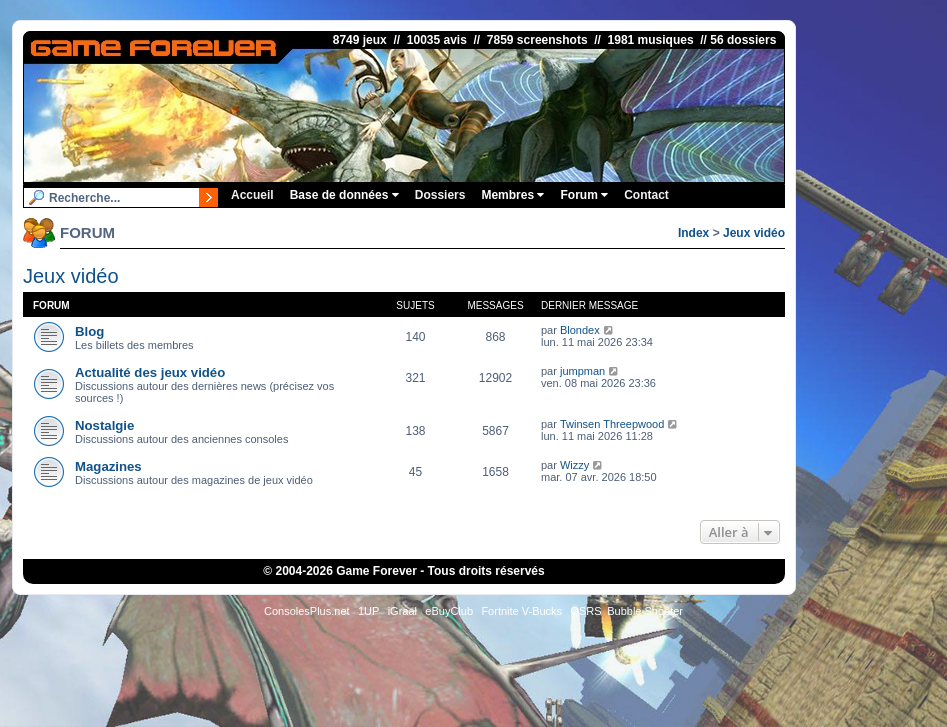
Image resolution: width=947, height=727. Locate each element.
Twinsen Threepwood (612, 424)
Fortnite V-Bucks (521, 611)
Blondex (580, 330)
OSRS (585, 611)
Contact (646, 195)
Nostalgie (104, 425)
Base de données (344, 195)
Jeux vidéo (754, 233)
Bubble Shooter (645, 611)
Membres (512, 195)
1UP (368, 611)
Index (693, 233)
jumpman (582, 371)
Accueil (252, 195)
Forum (584, 195)
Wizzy (574, 465)
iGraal (402, 611)
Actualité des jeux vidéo (150, 372)
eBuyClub (449, 611)
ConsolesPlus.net (307, 611)
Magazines (108, 466)
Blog (89, 331)
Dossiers (440, 195)
